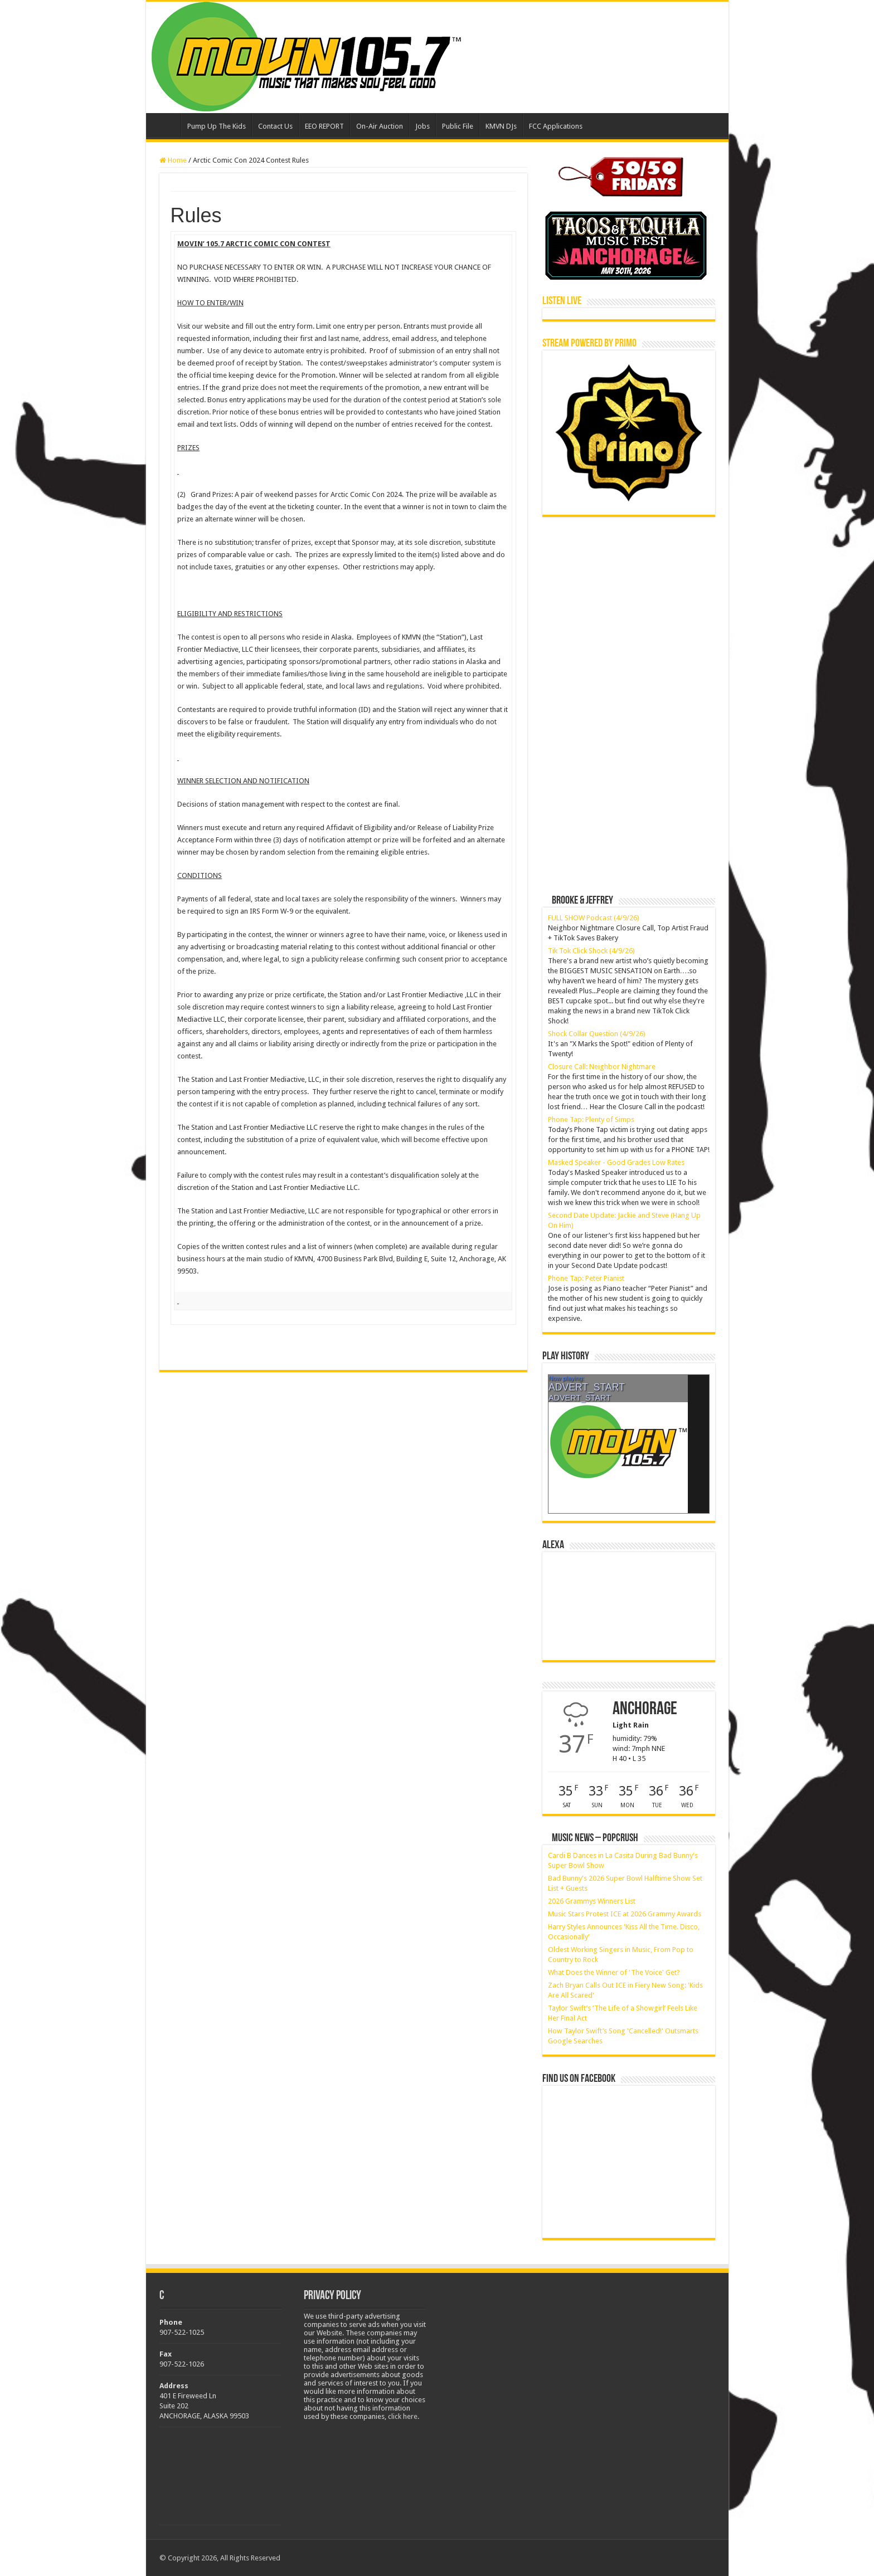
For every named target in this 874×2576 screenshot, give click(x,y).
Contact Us (275, 126)
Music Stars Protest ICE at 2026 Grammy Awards (624, 1914)
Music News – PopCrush (595, 1838)
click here (402, 2416)
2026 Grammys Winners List (591, 1901)
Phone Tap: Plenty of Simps (591, 1119)
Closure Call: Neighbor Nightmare (602, 1066)
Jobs (422, 126)
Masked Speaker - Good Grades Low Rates (616, 1162)
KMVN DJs (501, 126)
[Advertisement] (626, 600)
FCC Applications (555, 126)
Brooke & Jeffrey (582, 900)
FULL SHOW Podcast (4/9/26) (593, 918)
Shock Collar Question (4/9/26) (596, 1034)
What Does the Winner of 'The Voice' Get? (614, 1972)
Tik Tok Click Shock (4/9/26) (591, 951)
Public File (457, 126)
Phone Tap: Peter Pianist (586, 1278)
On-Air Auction (379, 126)
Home (166, 124)
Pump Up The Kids (216, 126)
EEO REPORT (324, 126)
